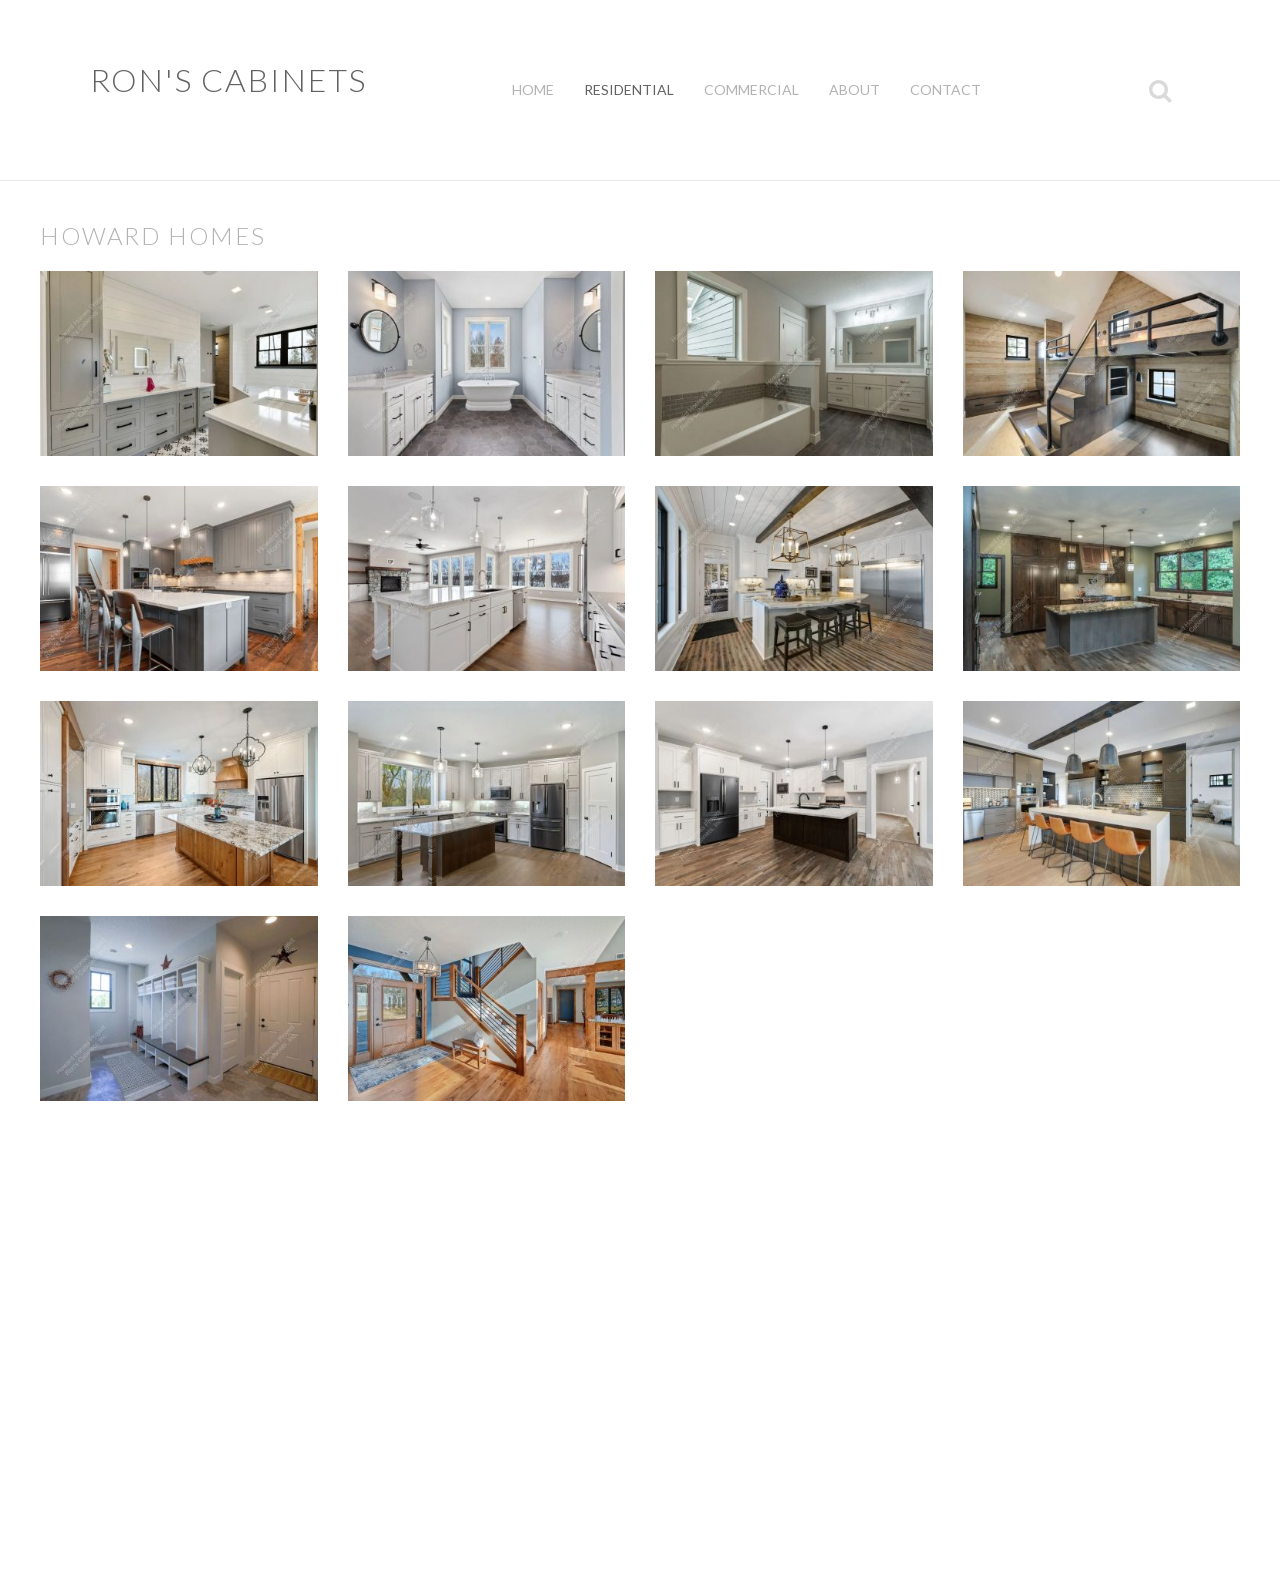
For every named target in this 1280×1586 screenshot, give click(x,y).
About (854, 89)
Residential (629, 89)
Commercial (751, 89)
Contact (945, 89)
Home (533, 89)
